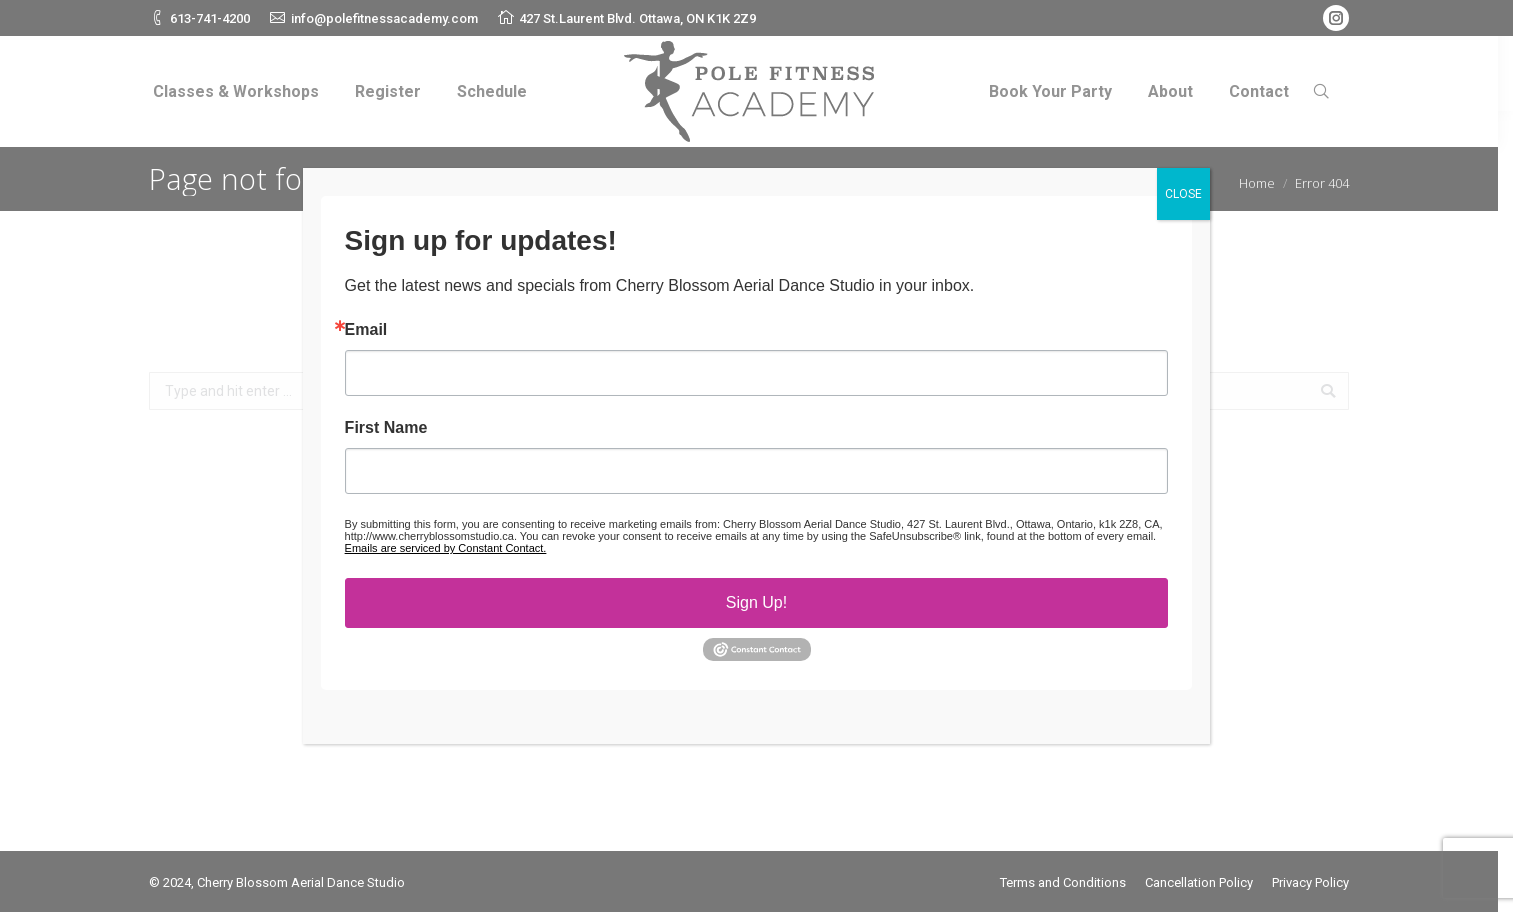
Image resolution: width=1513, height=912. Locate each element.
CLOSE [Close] (1183, 194)
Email (366, 330)
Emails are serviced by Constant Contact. (446, 548)
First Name (386, 428)
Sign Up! (756, 602)
